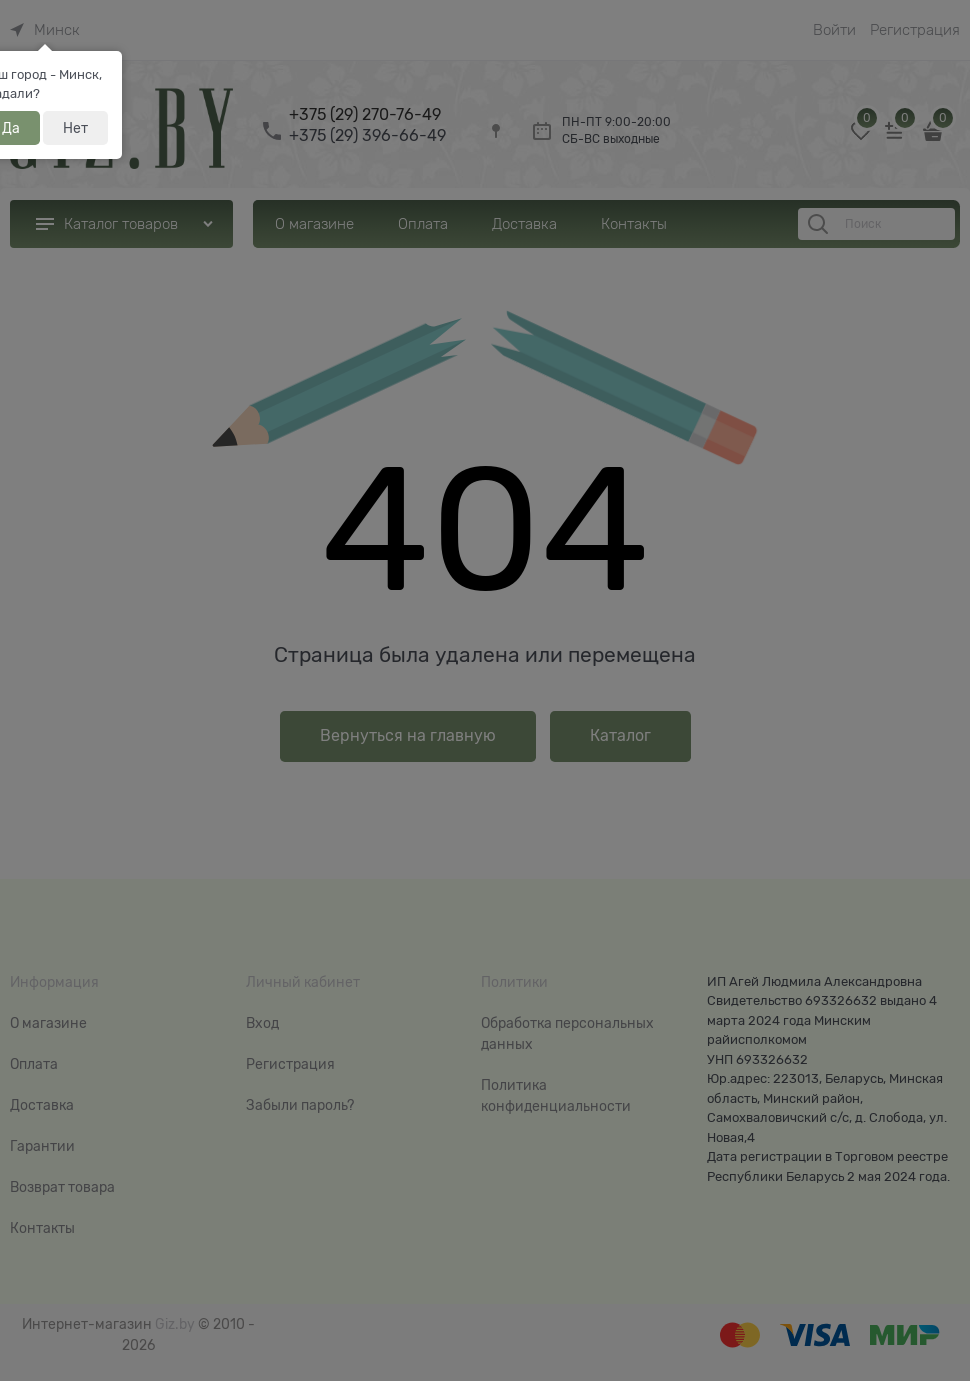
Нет (75, 128)
